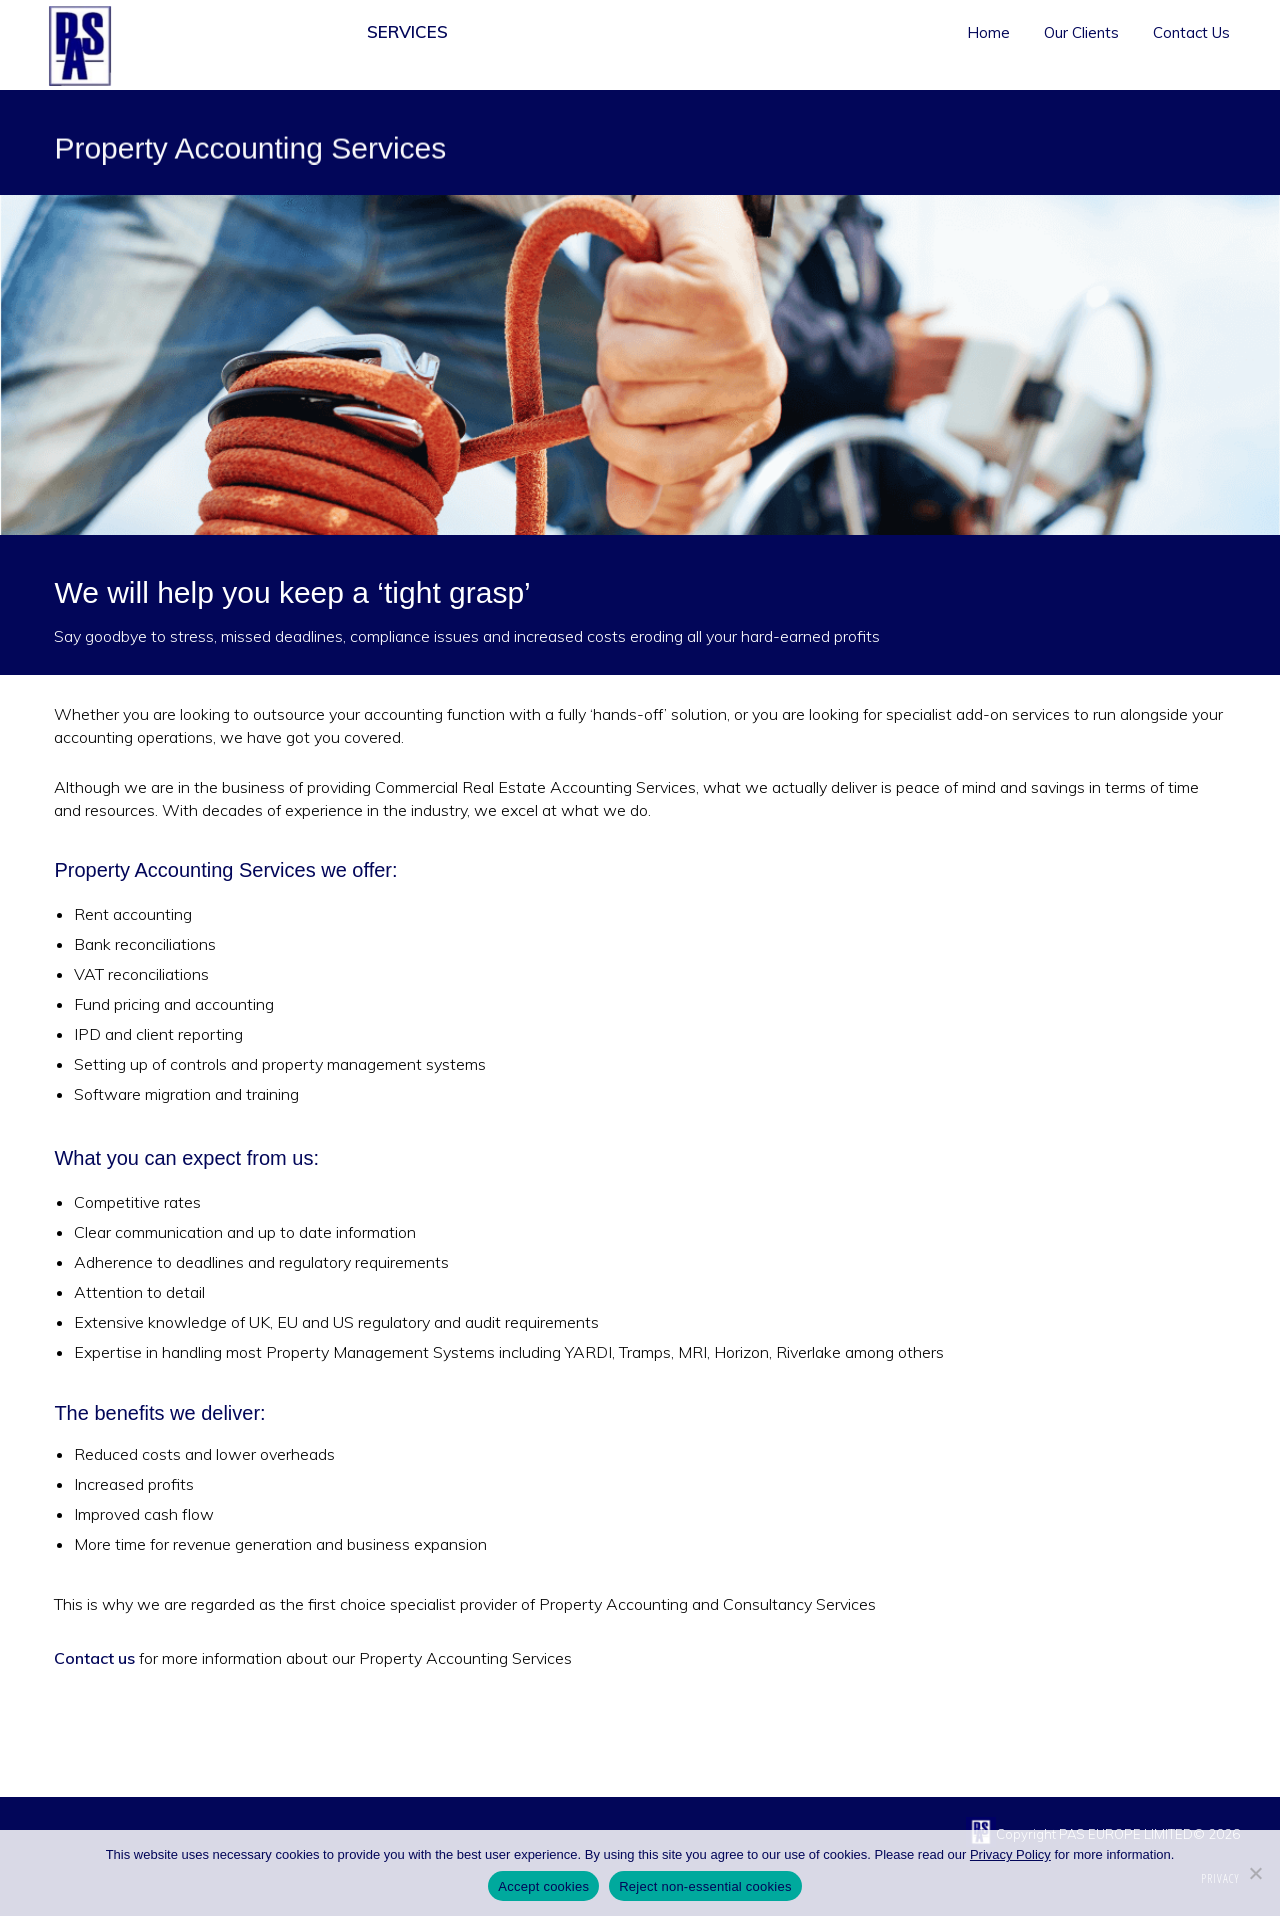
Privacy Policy (1010, 1854)
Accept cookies (543, 1886)
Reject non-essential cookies (705, 1886)
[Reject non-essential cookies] (1255, 1873)
